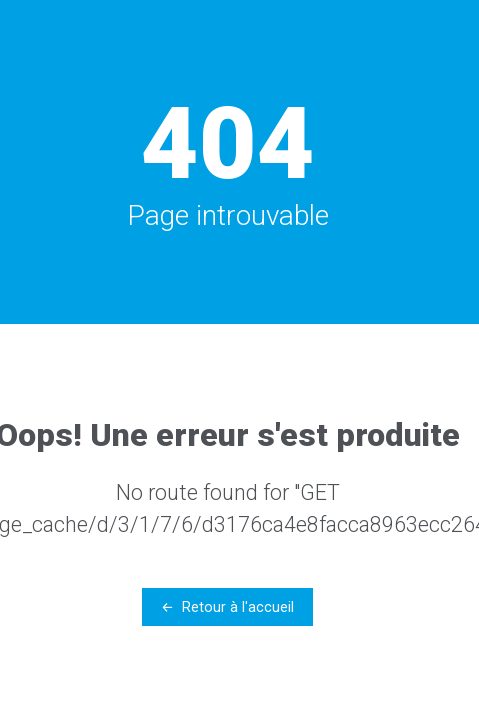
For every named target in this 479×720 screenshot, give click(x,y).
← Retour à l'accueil (227, 607)
